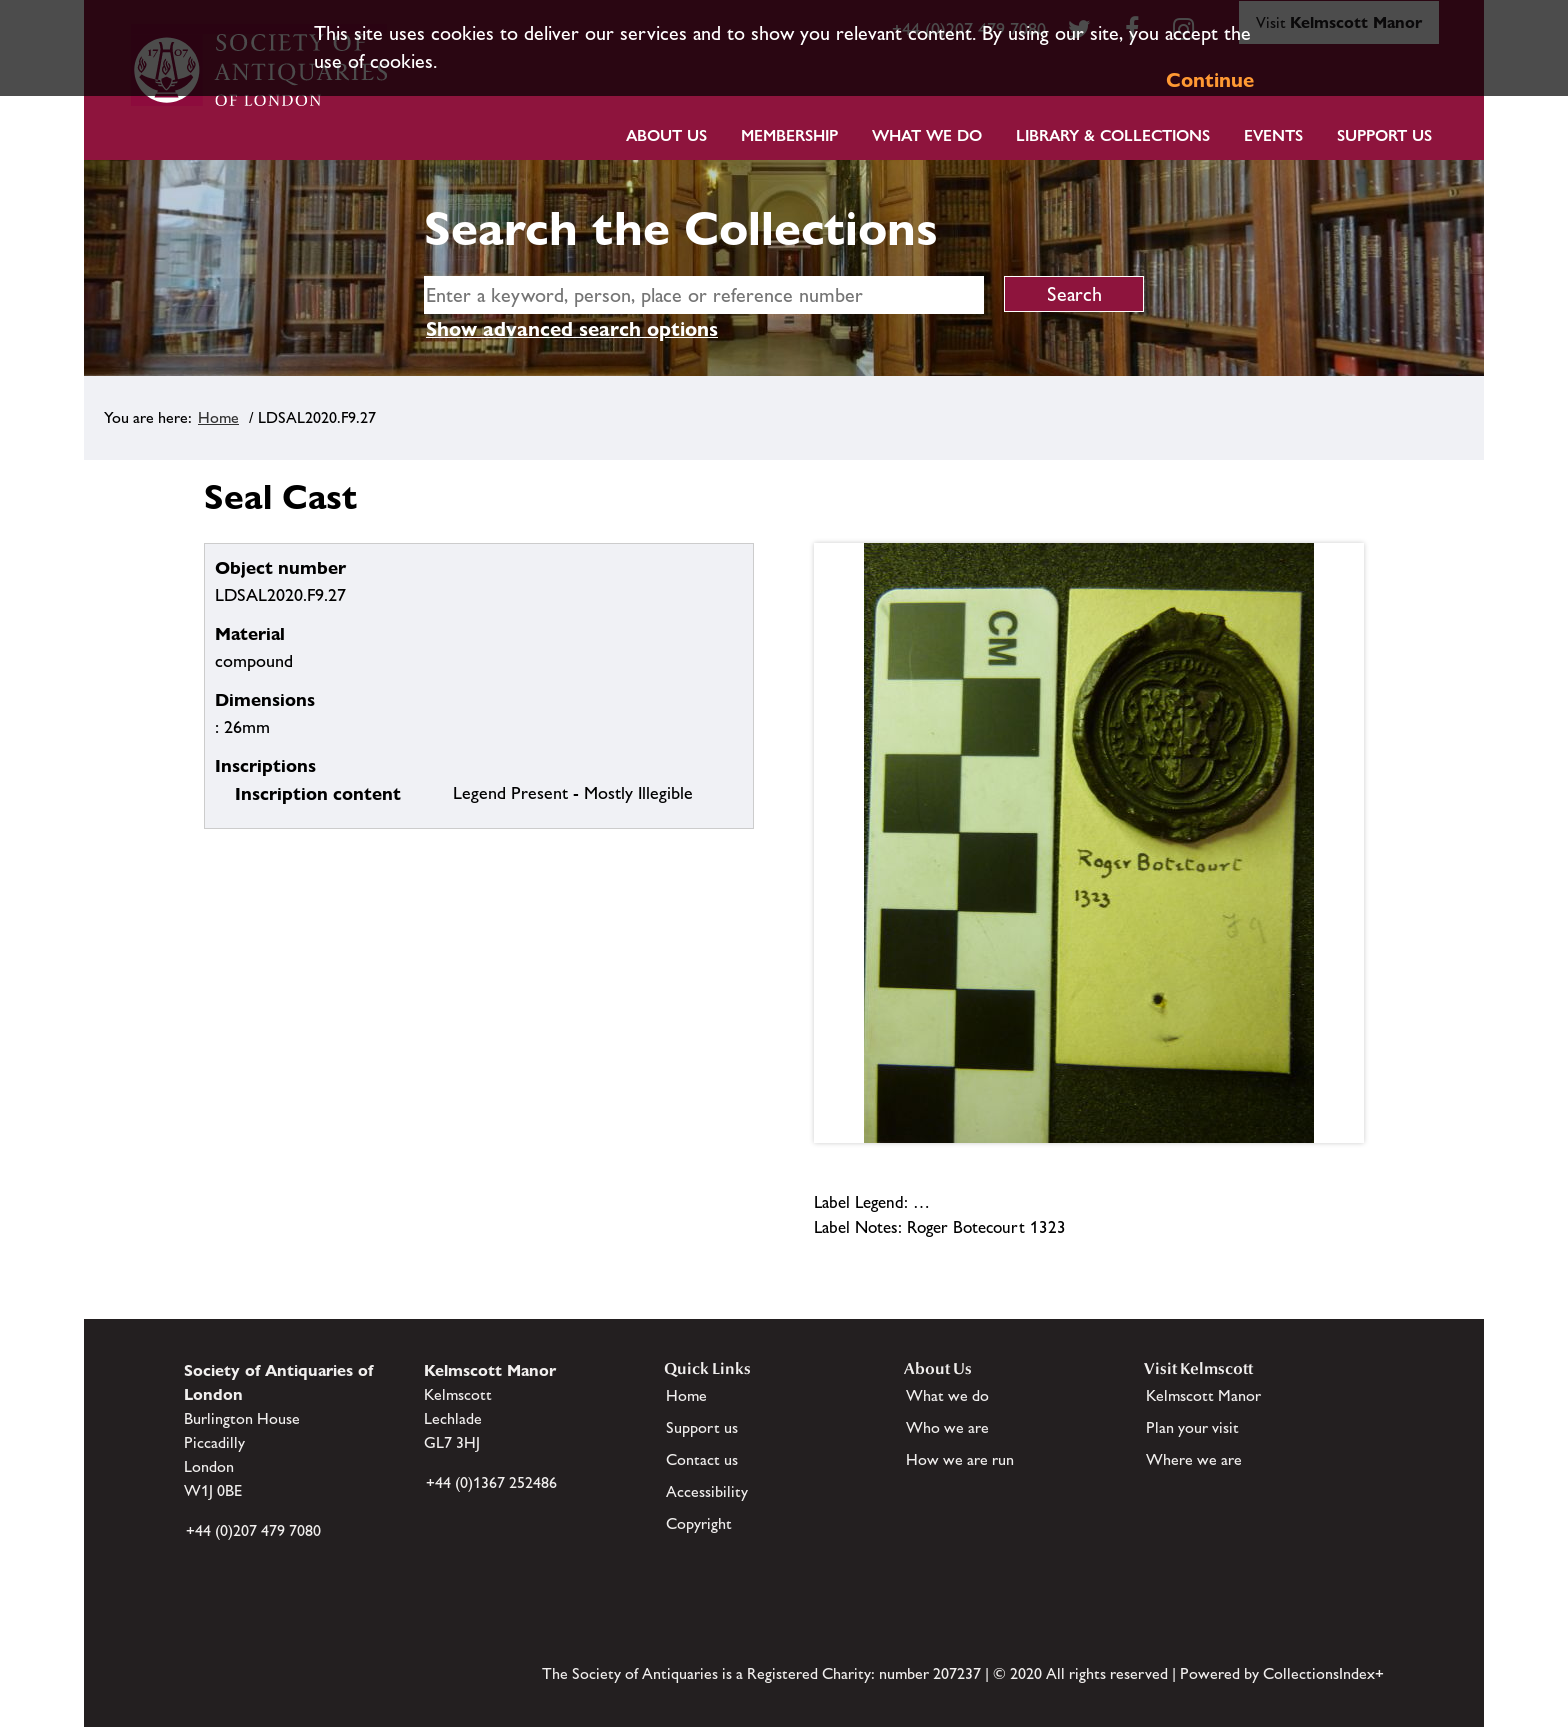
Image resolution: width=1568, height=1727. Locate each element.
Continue (1210, 80)
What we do (927, 135)
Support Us (1384, 135)
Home (218, 417)
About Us (666, 135)
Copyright (699, 1523)
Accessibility (707, 1491)
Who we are (947, 1427)
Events (1273, 135)
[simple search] (704, 295)
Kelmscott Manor (1203, 1395)
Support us (702, 1427)
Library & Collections (1113, 135)
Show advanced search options (572, 329)
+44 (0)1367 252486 (491, 1482)
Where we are (1194, 1459)
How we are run (960, 1459)
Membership (789, 135)
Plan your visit (1192, 1427)
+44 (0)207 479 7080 (253, 1530)
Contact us (702, 1459)
